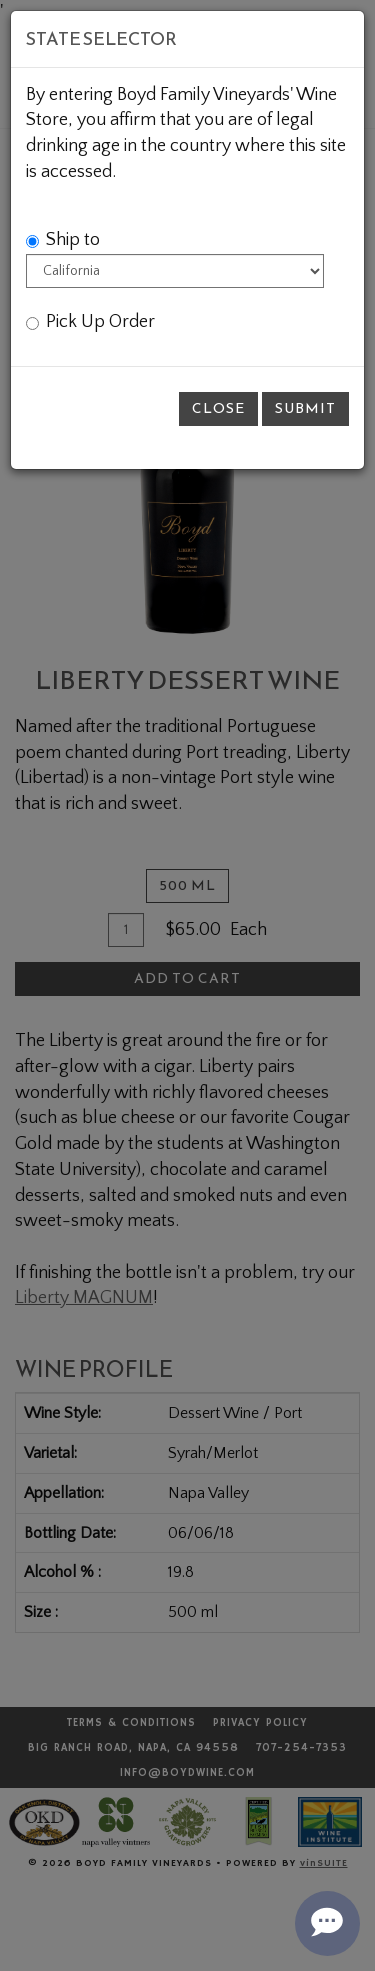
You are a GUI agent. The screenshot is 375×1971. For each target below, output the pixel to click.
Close (218, 408)
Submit (305, 408)
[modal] (187, 985)
